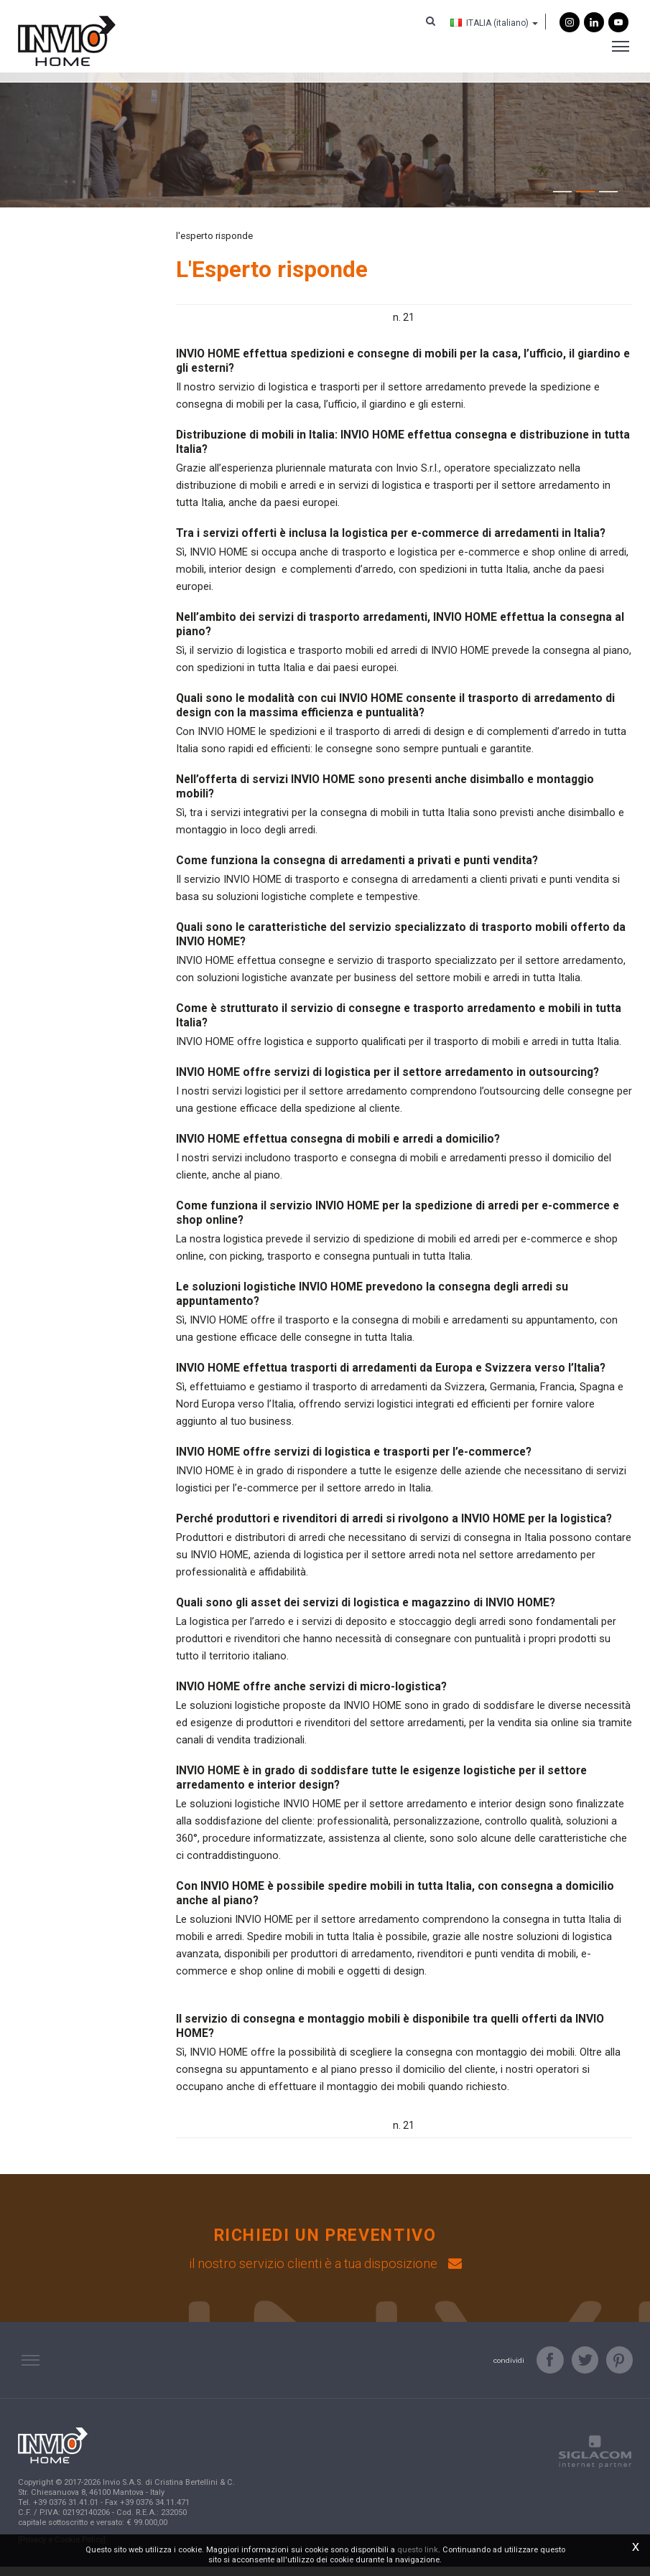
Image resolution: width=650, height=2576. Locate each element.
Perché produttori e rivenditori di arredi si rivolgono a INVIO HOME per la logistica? (394, 1527)
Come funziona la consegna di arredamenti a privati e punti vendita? (357, 869)
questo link (417, 2549)
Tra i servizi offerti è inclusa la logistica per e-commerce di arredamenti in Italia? (390, 541)
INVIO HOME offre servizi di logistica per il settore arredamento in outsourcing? (387, 1080)
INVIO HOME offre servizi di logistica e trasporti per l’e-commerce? (353, 1460)
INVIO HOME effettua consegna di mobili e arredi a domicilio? (338, 1147)
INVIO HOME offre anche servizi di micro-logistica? (311, 1695)
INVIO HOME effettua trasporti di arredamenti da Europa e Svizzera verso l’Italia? (390, 1376)
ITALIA (487, 24)
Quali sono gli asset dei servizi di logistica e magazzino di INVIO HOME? (365, 1611)
